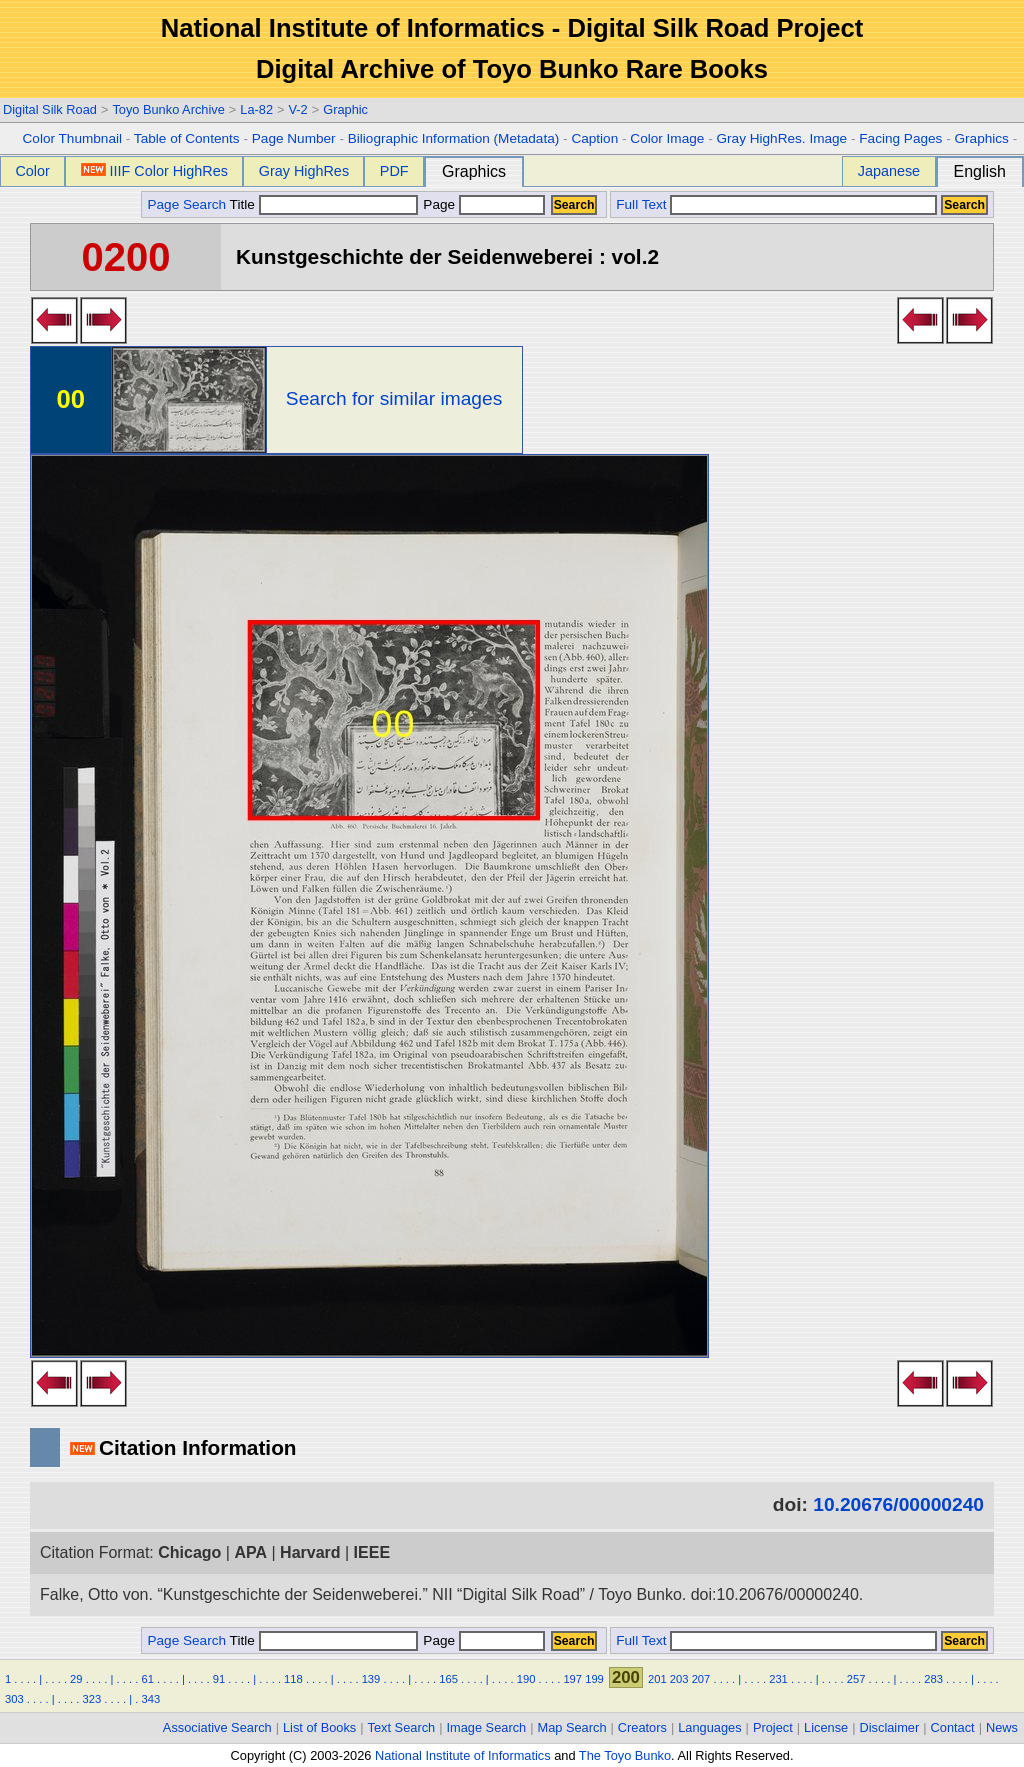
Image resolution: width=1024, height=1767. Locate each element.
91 (219, 1679)
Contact (953, 1727)
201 (657, 1679)
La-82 (256, 109)
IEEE (372, 1552)
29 (76, 1679)
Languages (709, 1727)
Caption (594, 138)
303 (14, 1699)
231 (778, 1679)
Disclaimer (890, 1727)
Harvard (310, 1552)
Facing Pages (900, 138)
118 (293, 1679)
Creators (642, 1727)
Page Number (294, 138)
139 (371, 1679)
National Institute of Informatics (463, 1755)
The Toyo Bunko (625, 1755)
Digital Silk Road (50, 109)
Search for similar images (394, 398)
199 (594, 1679)
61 (147, 1679)
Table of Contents (187, 138)
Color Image (667, 138)
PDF (394, 171)
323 (92, 1699)
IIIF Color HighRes (154, 171)
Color (32, 171)
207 (701, 1679)
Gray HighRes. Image (781, 138)
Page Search (186, 204)
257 (856, 1679)
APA (250, 1552)
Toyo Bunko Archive (168, 109)
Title (324, 204)
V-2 (297, 109)
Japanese (889, 171)
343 (150, 1699)
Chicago (189, 1552)
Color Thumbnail (72, 138)
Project (773, 1727)
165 (448, 1679)
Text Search (402, 1727)
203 (679, 1679)
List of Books (319, 1727)
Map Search (572, 1727)
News (1002, 1727)
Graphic (345, 109)
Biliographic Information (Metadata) (454, 138)
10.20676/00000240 (898, 1504)
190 (526, 1679)
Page (482, 204)
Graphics (981, 138)
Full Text (641, 204)
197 (572, 1679)
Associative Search (217, 1727)
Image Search (487, 1727)
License (826, 1727)
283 (933, 1679)
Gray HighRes (304, 171)
